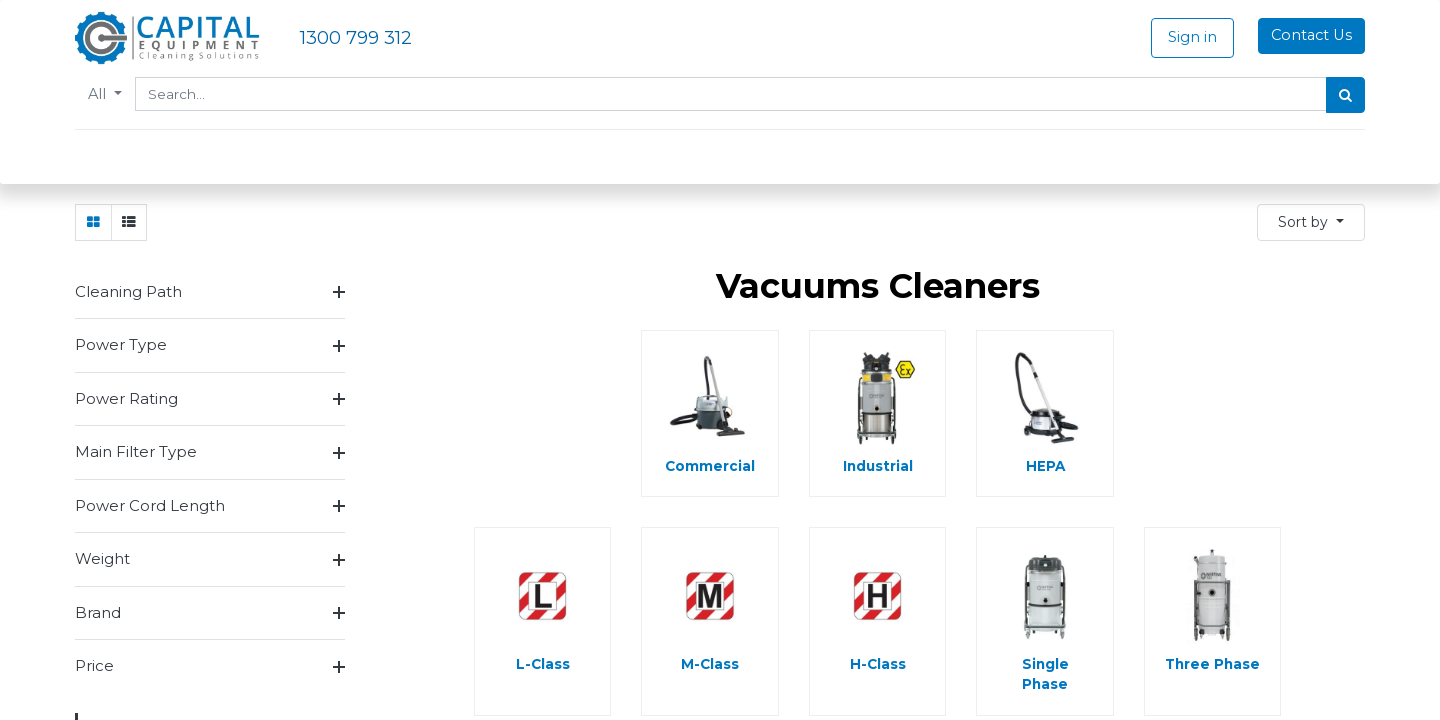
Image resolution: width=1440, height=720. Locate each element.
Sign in (1192, 37)
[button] (1311, 222)
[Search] (1345, 95)
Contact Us (1311, 35)
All (99, 94)
